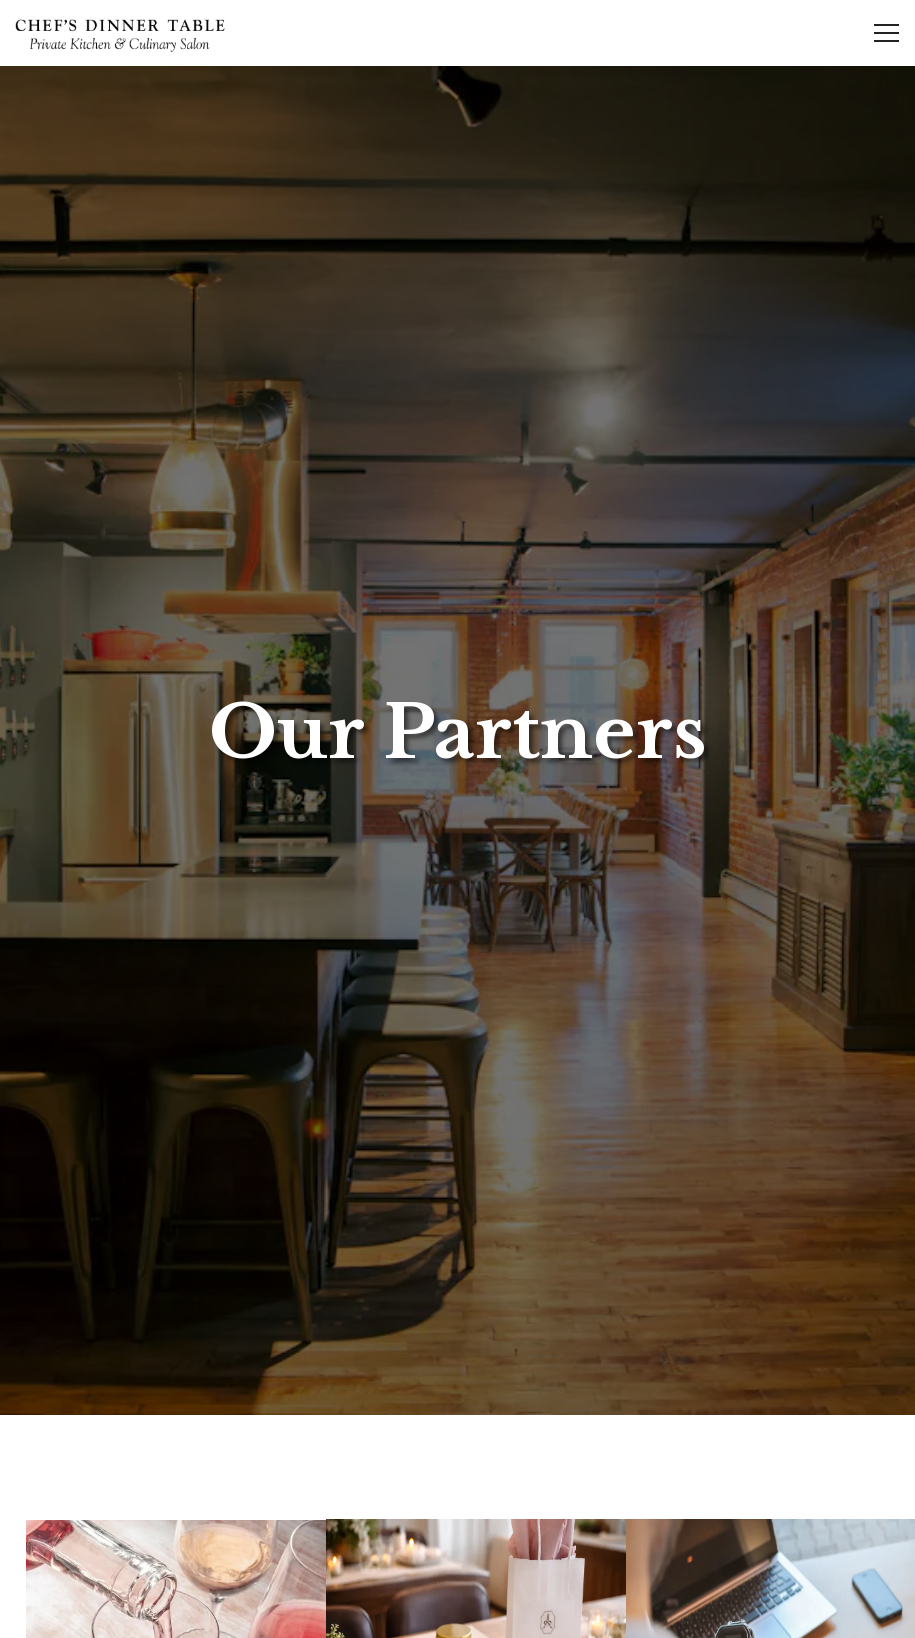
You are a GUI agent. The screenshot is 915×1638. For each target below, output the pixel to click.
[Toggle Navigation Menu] (886, 33)
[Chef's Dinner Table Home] (120, 33)
